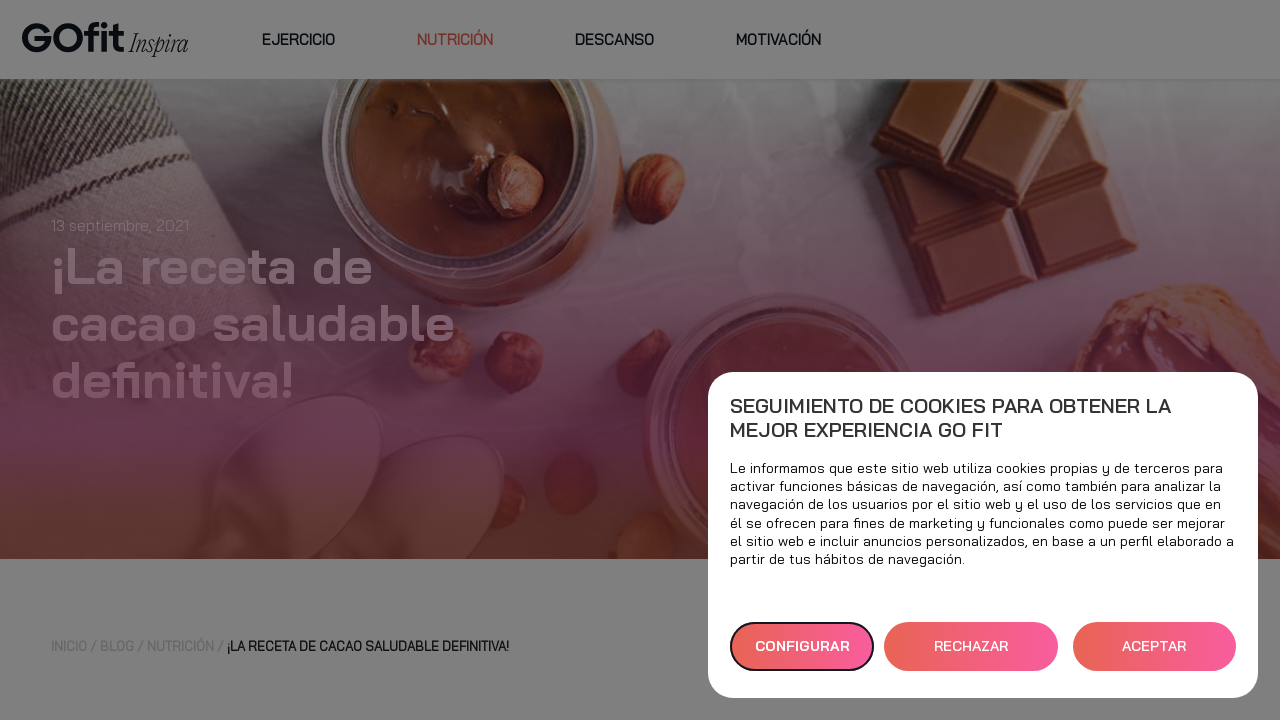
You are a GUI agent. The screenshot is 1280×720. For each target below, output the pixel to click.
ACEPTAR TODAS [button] (1154, 654)
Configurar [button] (802, 646)
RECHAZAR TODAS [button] (971, 654)
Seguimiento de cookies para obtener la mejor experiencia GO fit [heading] (950, 418)
